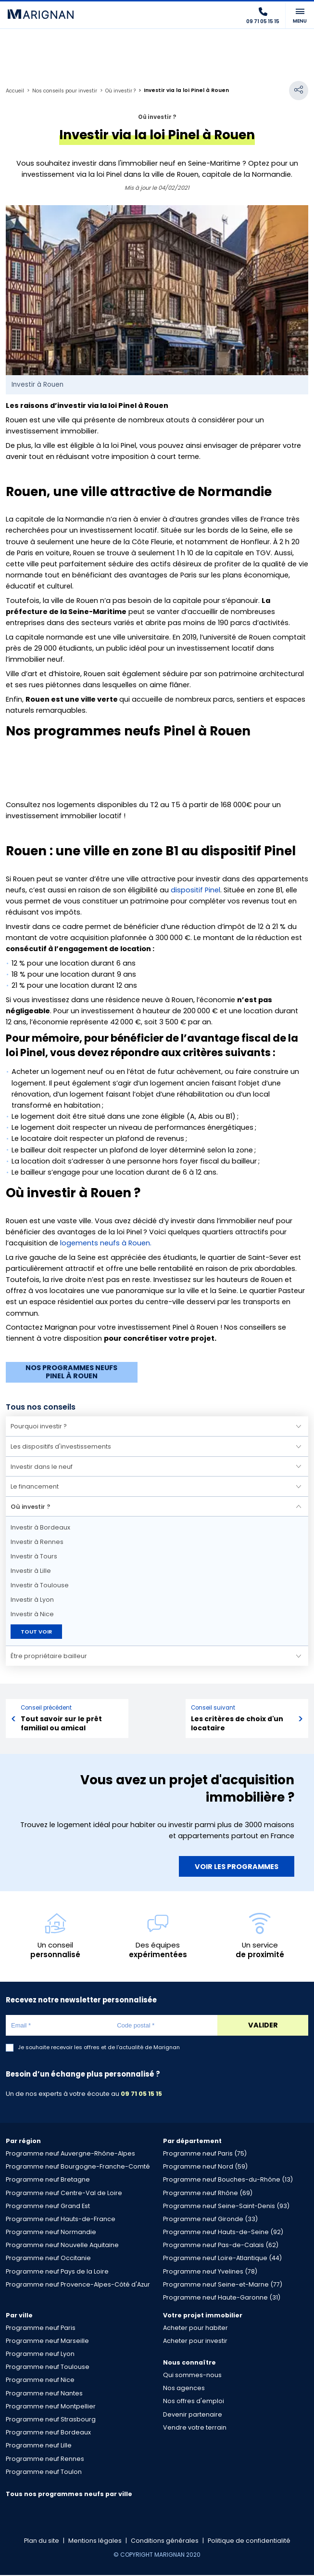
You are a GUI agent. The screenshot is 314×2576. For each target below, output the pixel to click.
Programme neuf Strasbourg (51, 2420)
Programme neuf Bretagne (48, 2181)
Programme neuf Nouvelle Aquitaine (62, 2246)
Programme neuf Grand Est (48, 2207)
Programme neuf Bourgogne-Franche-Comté (78, 2168)
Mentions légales (95, 2541)
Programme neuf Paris (40, 2329)
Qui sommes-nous (192, 2376)
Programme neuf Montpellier (51, 2407)
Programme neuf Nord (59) (205, 2168)
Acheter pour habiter (195, 2329)
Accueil (15, 90)
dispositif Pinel (195, 890)
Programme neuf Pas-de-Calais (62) (220, 2246)
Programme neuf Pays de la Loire (57, 2272)
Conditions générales (165, 2541)
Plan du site (41, 2541)
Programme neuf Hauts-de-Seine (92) (223, 2233)
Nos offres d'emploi (193, 2402)
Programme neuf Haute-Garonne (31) (221, 2298)
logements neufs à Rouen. (106, 1243)
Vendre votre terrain (194, 2428)
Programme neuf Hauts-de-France (60, 2220)
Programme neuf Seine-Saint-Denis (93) (226, 2207)
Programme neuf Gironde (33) (210, 2220)
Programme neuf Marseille (47, 2342)
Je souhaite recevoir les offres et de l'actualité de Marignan (99, 2049)
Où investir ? (120, 90)
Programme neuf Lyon (40, 2355)
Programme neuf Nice (40, 2381)
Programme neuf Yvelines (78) (210, 2272)
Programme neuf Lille (39, 2447)
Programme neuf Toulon (44, 2473)
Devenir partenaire (192, 2415)
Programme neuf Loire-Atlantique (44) (222, 2259)
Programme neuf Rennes (45, 2460)
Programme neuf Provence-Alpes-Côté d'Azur (78, 2285)
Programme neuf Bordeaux (48, 2433)
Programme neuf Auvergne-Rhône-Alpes (70, 2154)
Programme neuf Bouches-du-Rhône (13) (228, 2181)
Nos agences (184, 2389)
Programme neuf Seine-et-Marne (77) (222, 2285)
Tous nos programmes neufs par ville (69, 2495)
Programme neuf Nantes (44, 2394)
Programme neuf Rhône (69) (207, 2194)
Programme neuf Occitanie (48, 2259)
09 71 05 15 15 (141, 2094)
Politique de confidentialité (249, 2541)
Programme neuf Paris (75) (205, 2154)
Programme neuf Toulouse (47, 2368)
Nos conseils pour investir (64, 90)
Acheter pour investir (195, 2342)
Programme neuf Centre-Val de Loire (64, 2194)
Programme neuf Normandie (51, 2233)
